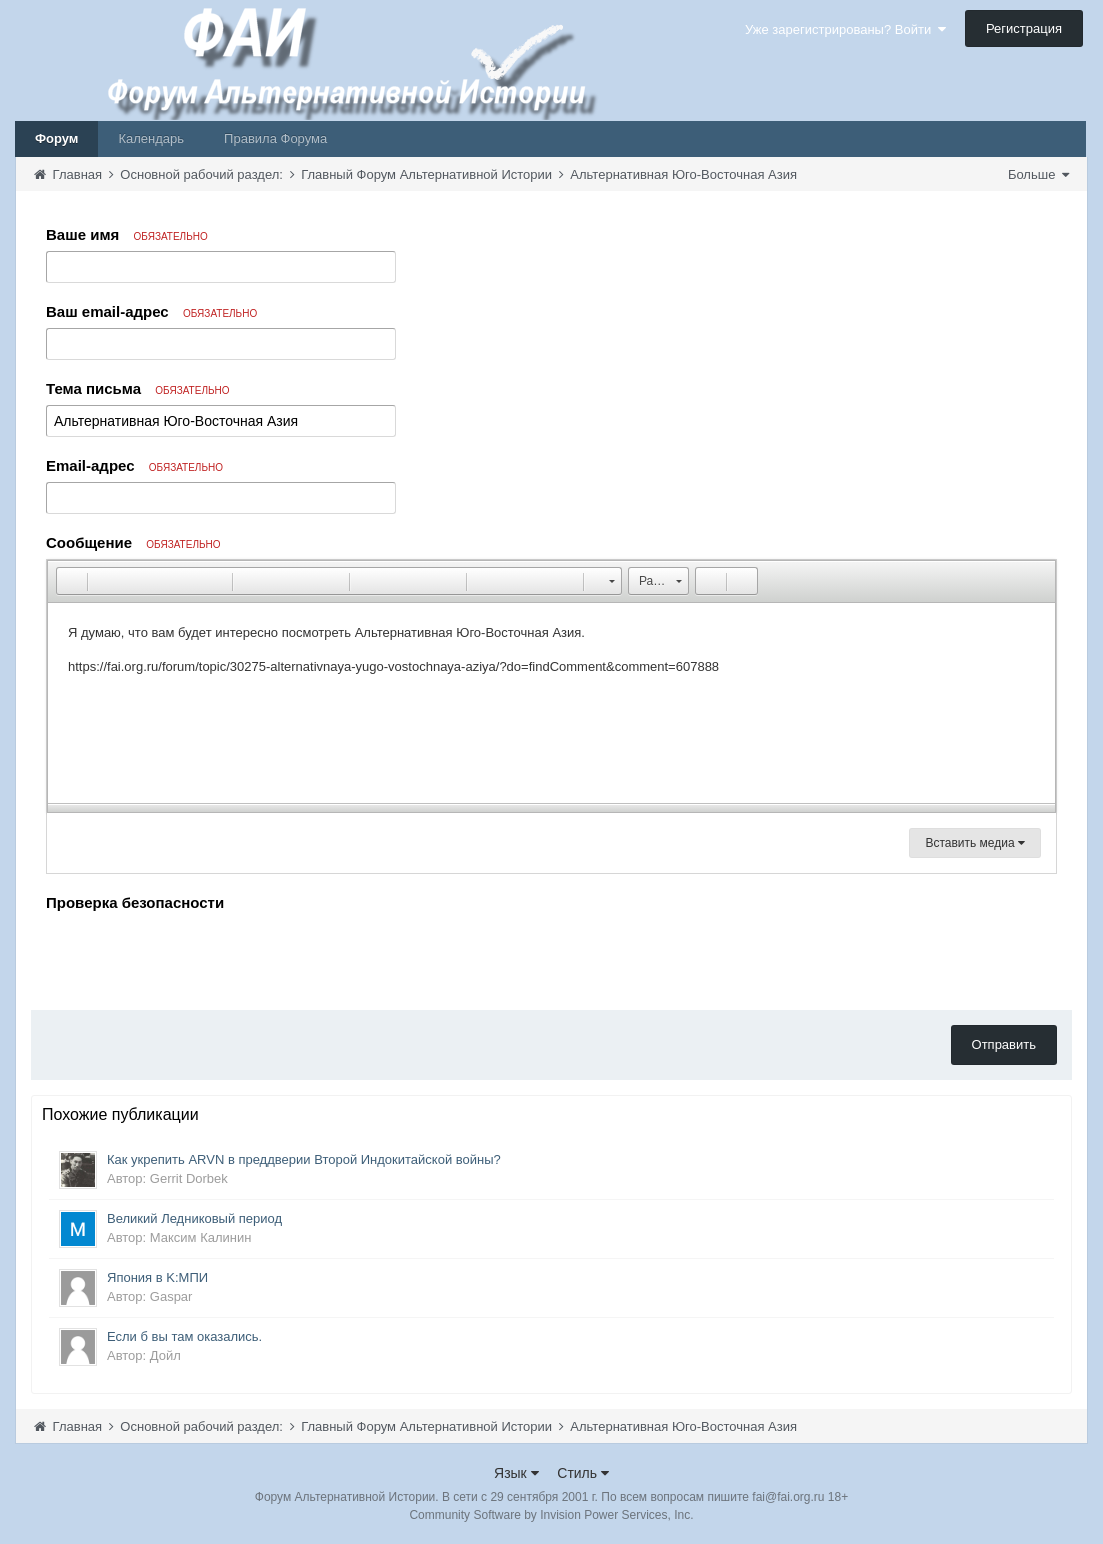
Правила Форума (275, 138)
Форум (56, 138)
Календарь (151, 138)
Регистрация (1024, 28)
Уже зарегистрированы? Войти (845, 29)
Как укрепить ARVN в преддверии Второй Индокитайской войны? (304, 1159)
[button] (71, 581)
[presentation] (198, 956)
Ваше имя (127, 234)
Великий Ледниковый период (194, 1218)
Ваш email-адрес (151, 311)
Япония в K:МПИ (157, 1277)
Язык (516, 1473)
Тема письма (138, 388)
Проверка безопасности (135, 902)
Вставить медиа (975, 843)
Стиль (583, 1473)
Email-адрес (134, 465)
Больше (1038, 174)
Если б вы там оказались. (184, 1336)
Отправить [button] (1004, 1044)
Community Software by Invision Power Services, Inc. (551, 1515)
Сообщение (133, 542)
